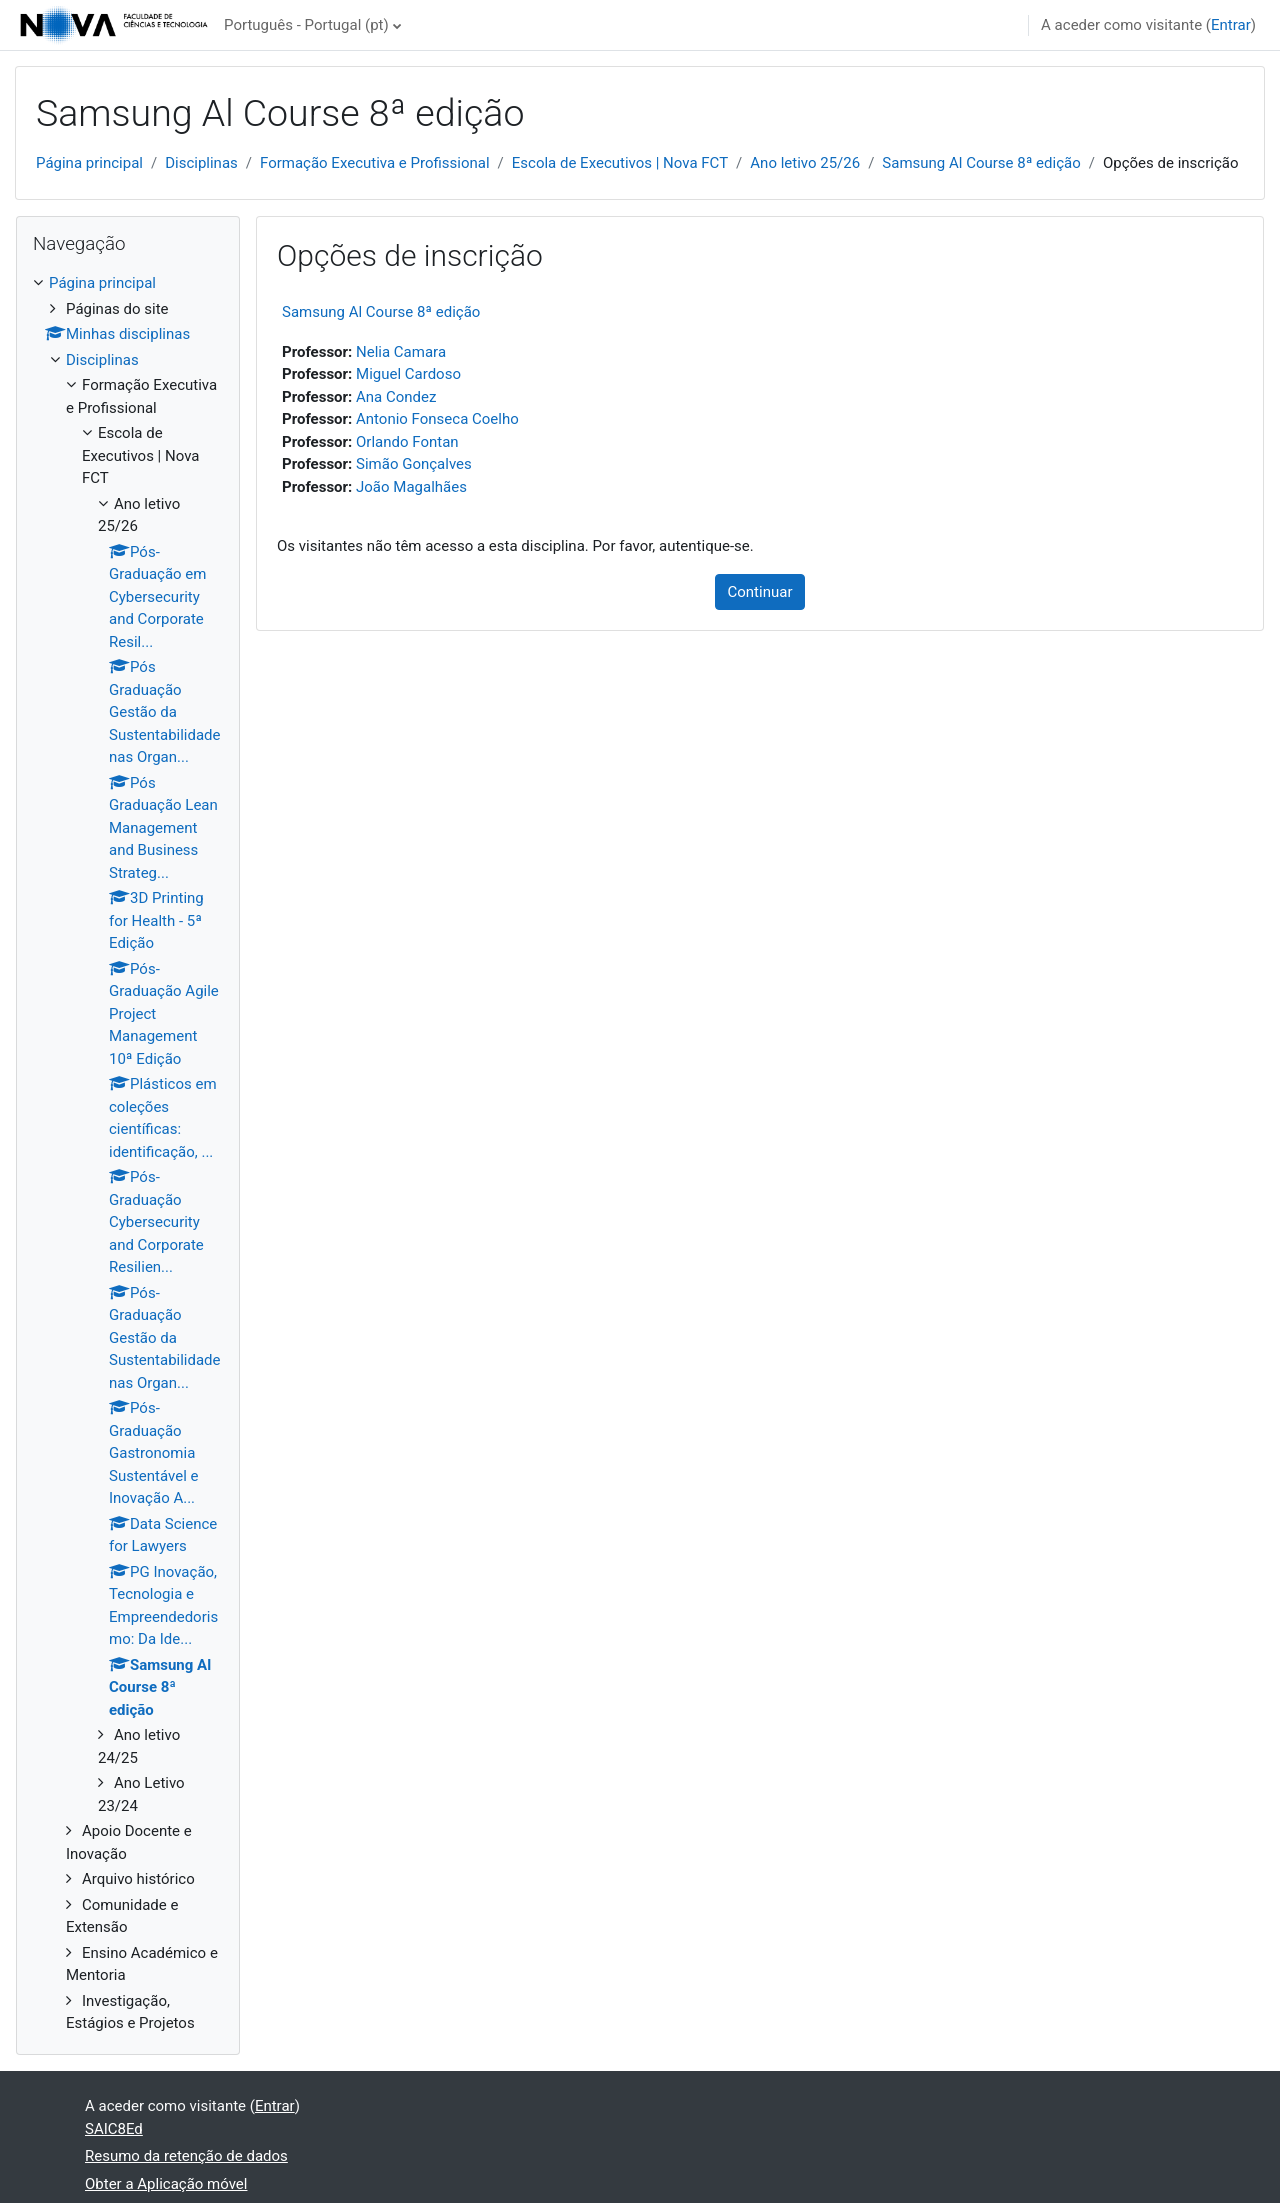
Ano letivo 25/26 (805, 163)
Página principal (89, 163)
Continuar (760, 592)
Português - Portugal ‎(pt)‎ (306, 25)
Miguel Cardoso (408, 374)
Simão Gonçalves (414, 464)
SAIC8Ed (114, 2129)
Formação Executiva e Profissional (375, 163)
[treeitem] (128, 1153)
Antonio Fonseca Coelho (437, 419)
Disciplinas (201, 163)
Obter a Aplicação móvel (166, 2184)
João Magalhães (411, 487)
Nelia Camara (401, 352)
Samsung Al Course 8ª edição (981, 163)
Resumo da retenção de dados (186, 2156)
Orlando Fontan (407, 442)
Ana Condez (396, 397)
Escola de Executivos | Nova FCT (620, 163)
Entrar (1231, 25)
